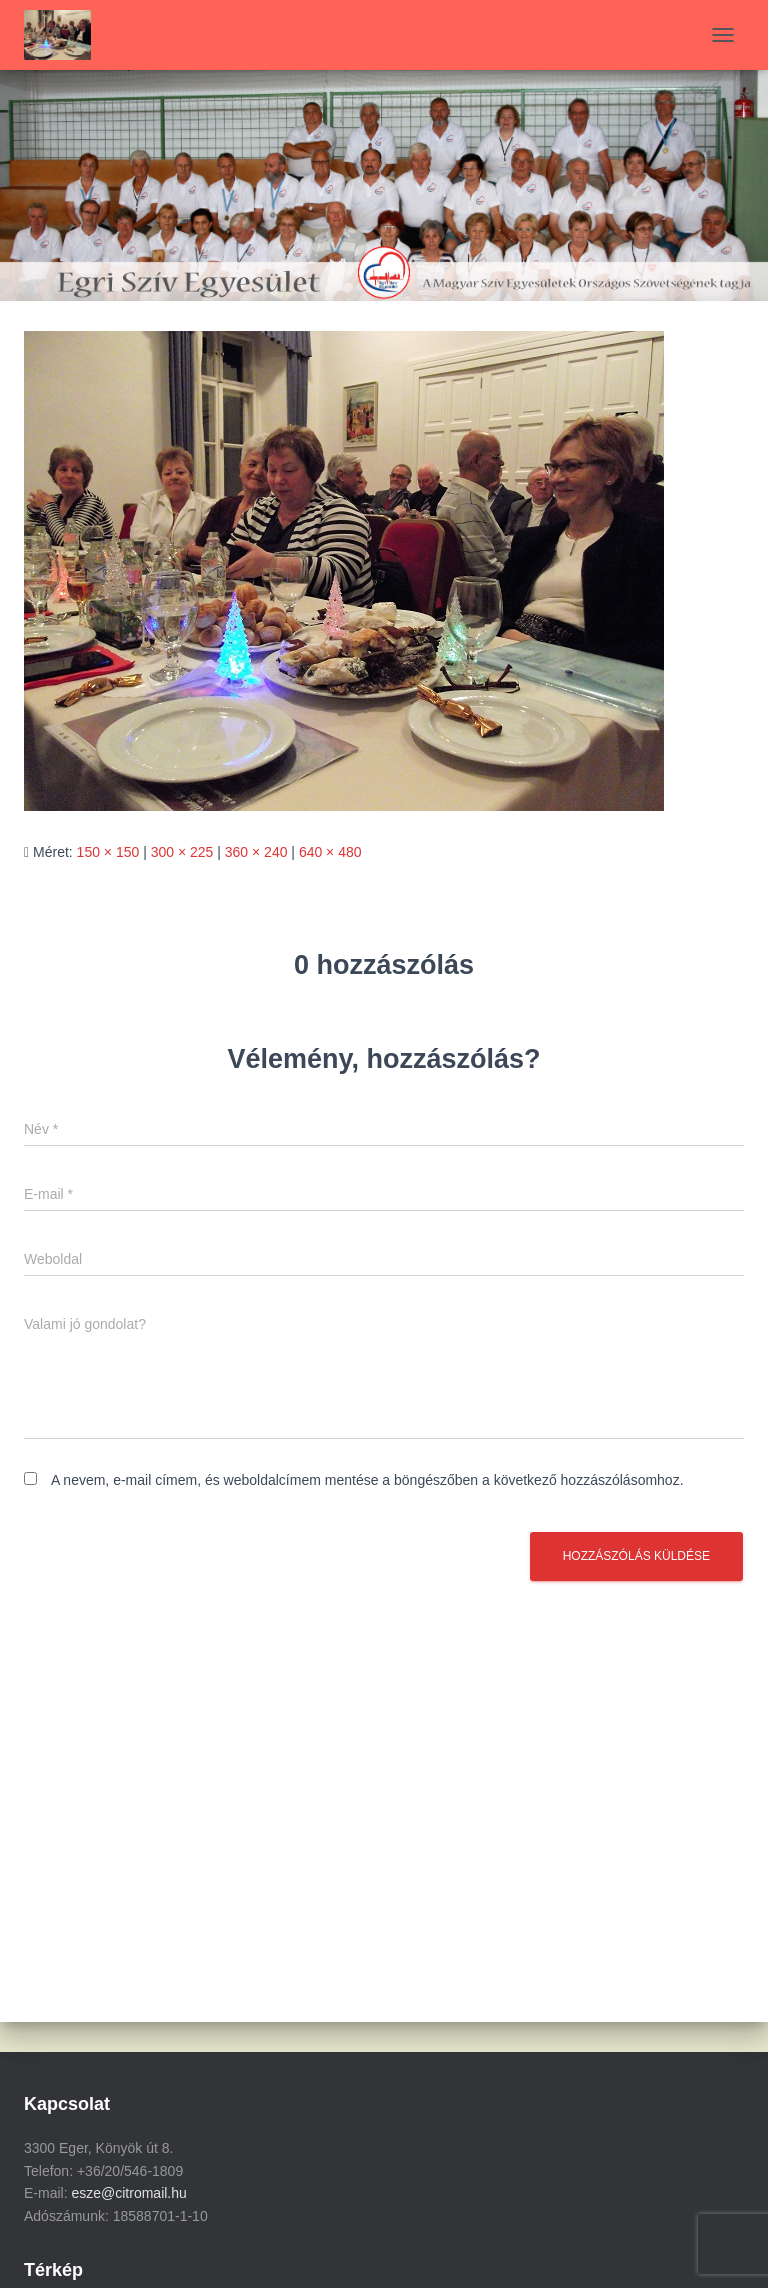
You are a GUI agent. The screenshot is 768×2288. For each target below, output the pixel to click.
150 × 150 (108, 852)
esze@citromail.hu (128, 2193)
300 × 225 (182, 852)
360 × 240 (256, 852)
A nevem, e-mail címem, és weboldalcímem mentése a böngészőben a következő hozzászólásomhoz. (367, 1480)
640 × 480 (330, 852)
